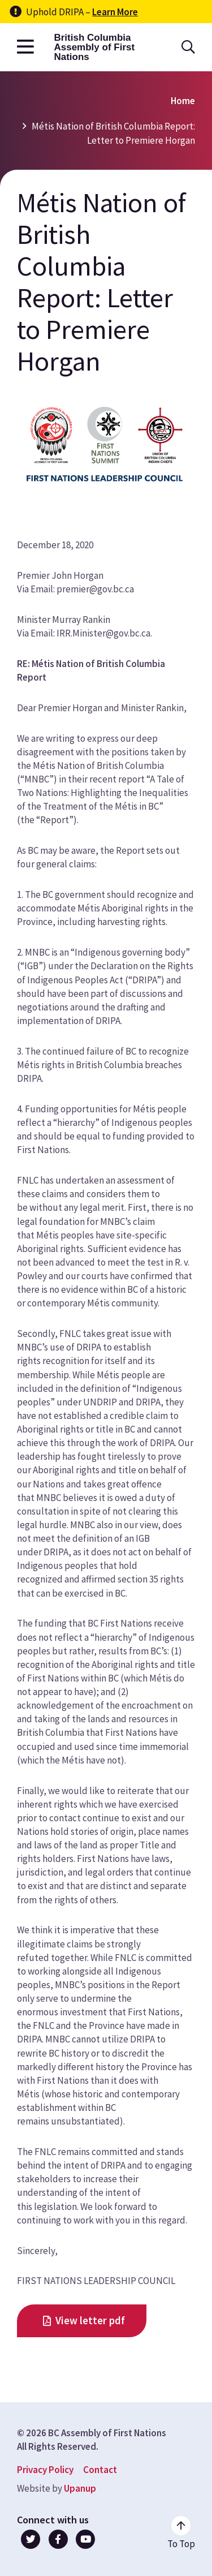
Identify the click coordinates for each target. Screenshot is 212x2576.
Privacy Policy (45, 2469)
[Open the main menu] (25, 47)
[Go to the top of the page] (181, 2533)
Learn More (115, 12)
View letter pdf (90, 2320)
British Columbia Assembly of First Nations (94, 47)
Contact (100, 2469)
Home (183, 100)
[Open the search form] (188, 47)
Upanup (80, 2488)
